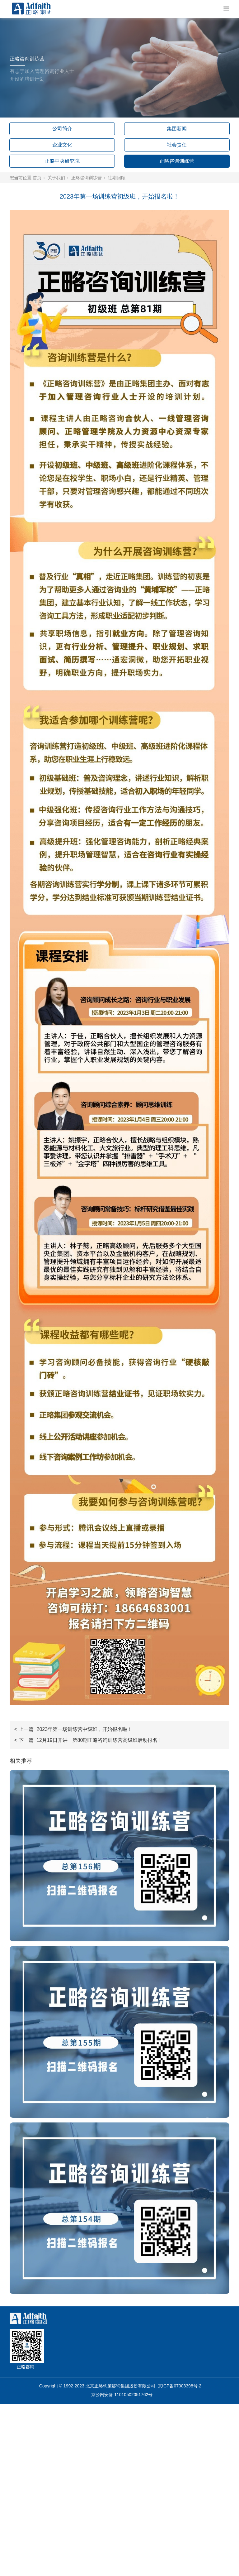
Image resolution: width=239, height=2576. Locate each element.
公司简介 (62, 128)
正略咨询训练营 (176, 161)
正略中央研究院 (62, 161)
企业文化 (62, 144)
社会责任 (177, 144)
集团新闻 (177, 128)
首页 (37, 177)
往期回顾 (116, 177)
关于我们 (56, 177)
